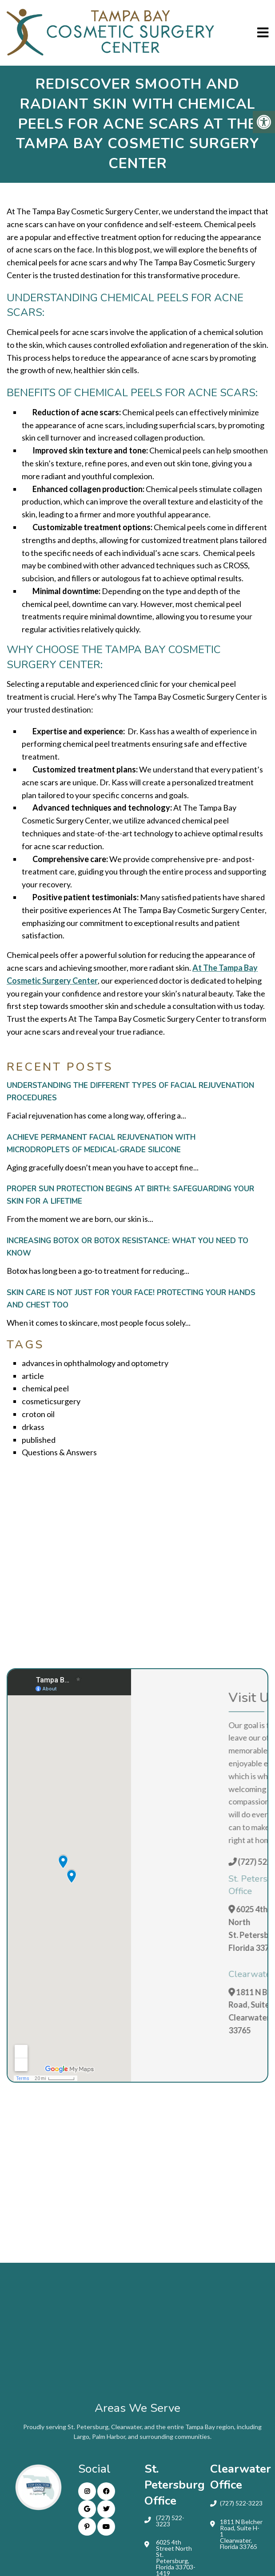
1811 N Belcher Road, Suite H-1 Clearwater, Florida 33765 (241, 2534)
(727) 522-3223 (170, 2521)
